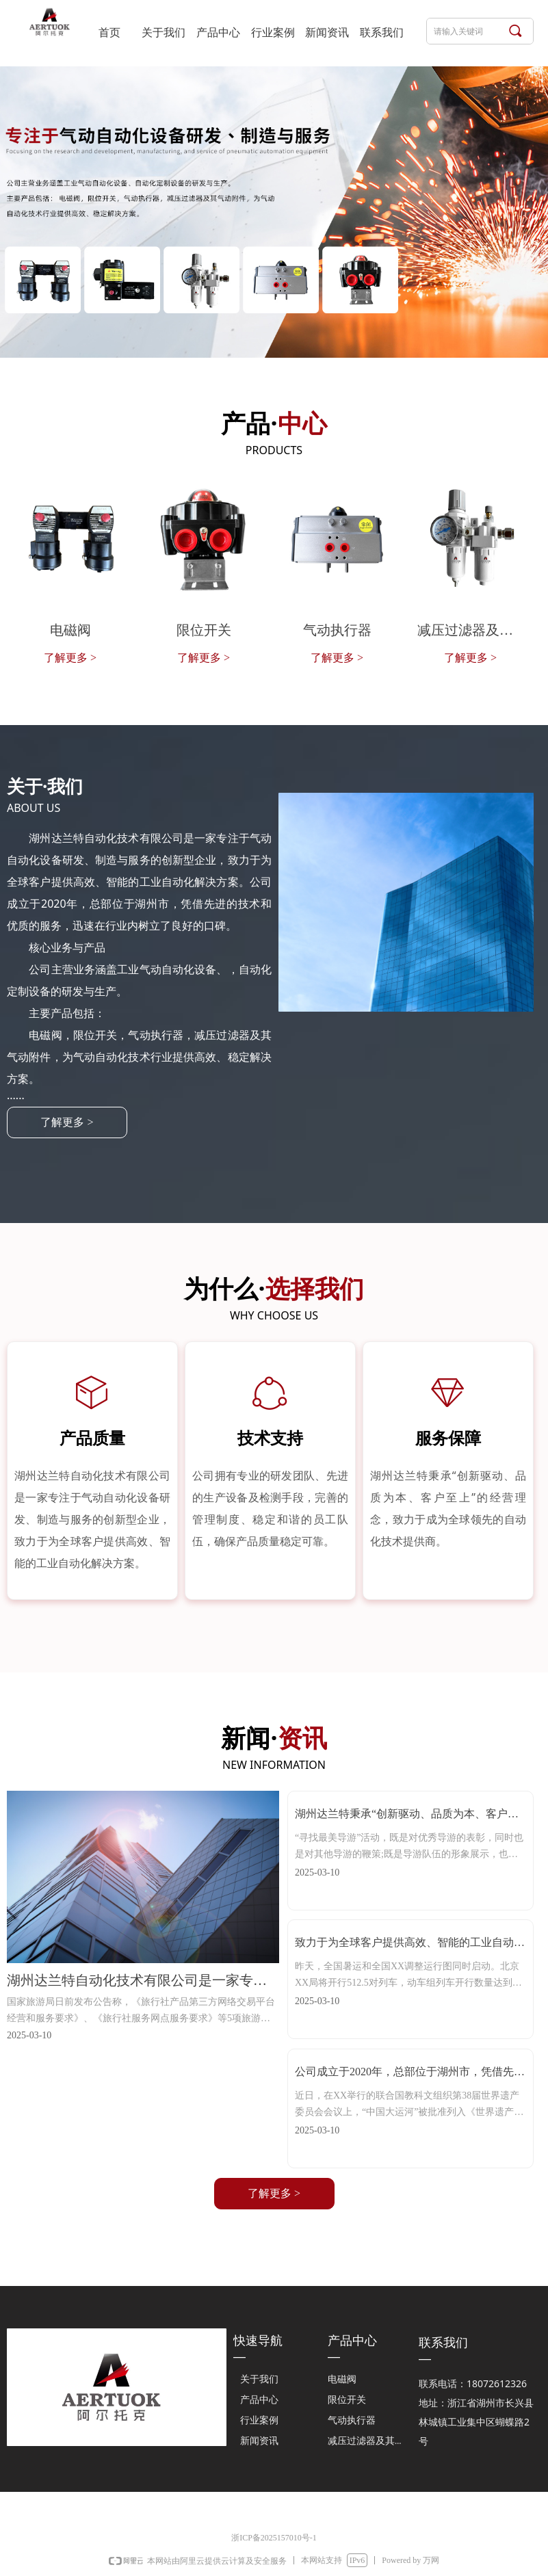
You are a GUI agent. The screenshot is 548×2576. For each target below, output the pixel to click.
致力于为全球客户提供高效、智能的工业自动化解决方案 (410, 1945)
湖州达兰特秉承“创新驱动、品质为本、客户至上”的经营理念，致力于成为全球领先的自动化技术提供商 (407, 1817)
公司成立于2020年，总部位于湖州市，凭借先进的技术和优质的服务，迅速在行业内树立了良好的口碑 (410, 2075)
